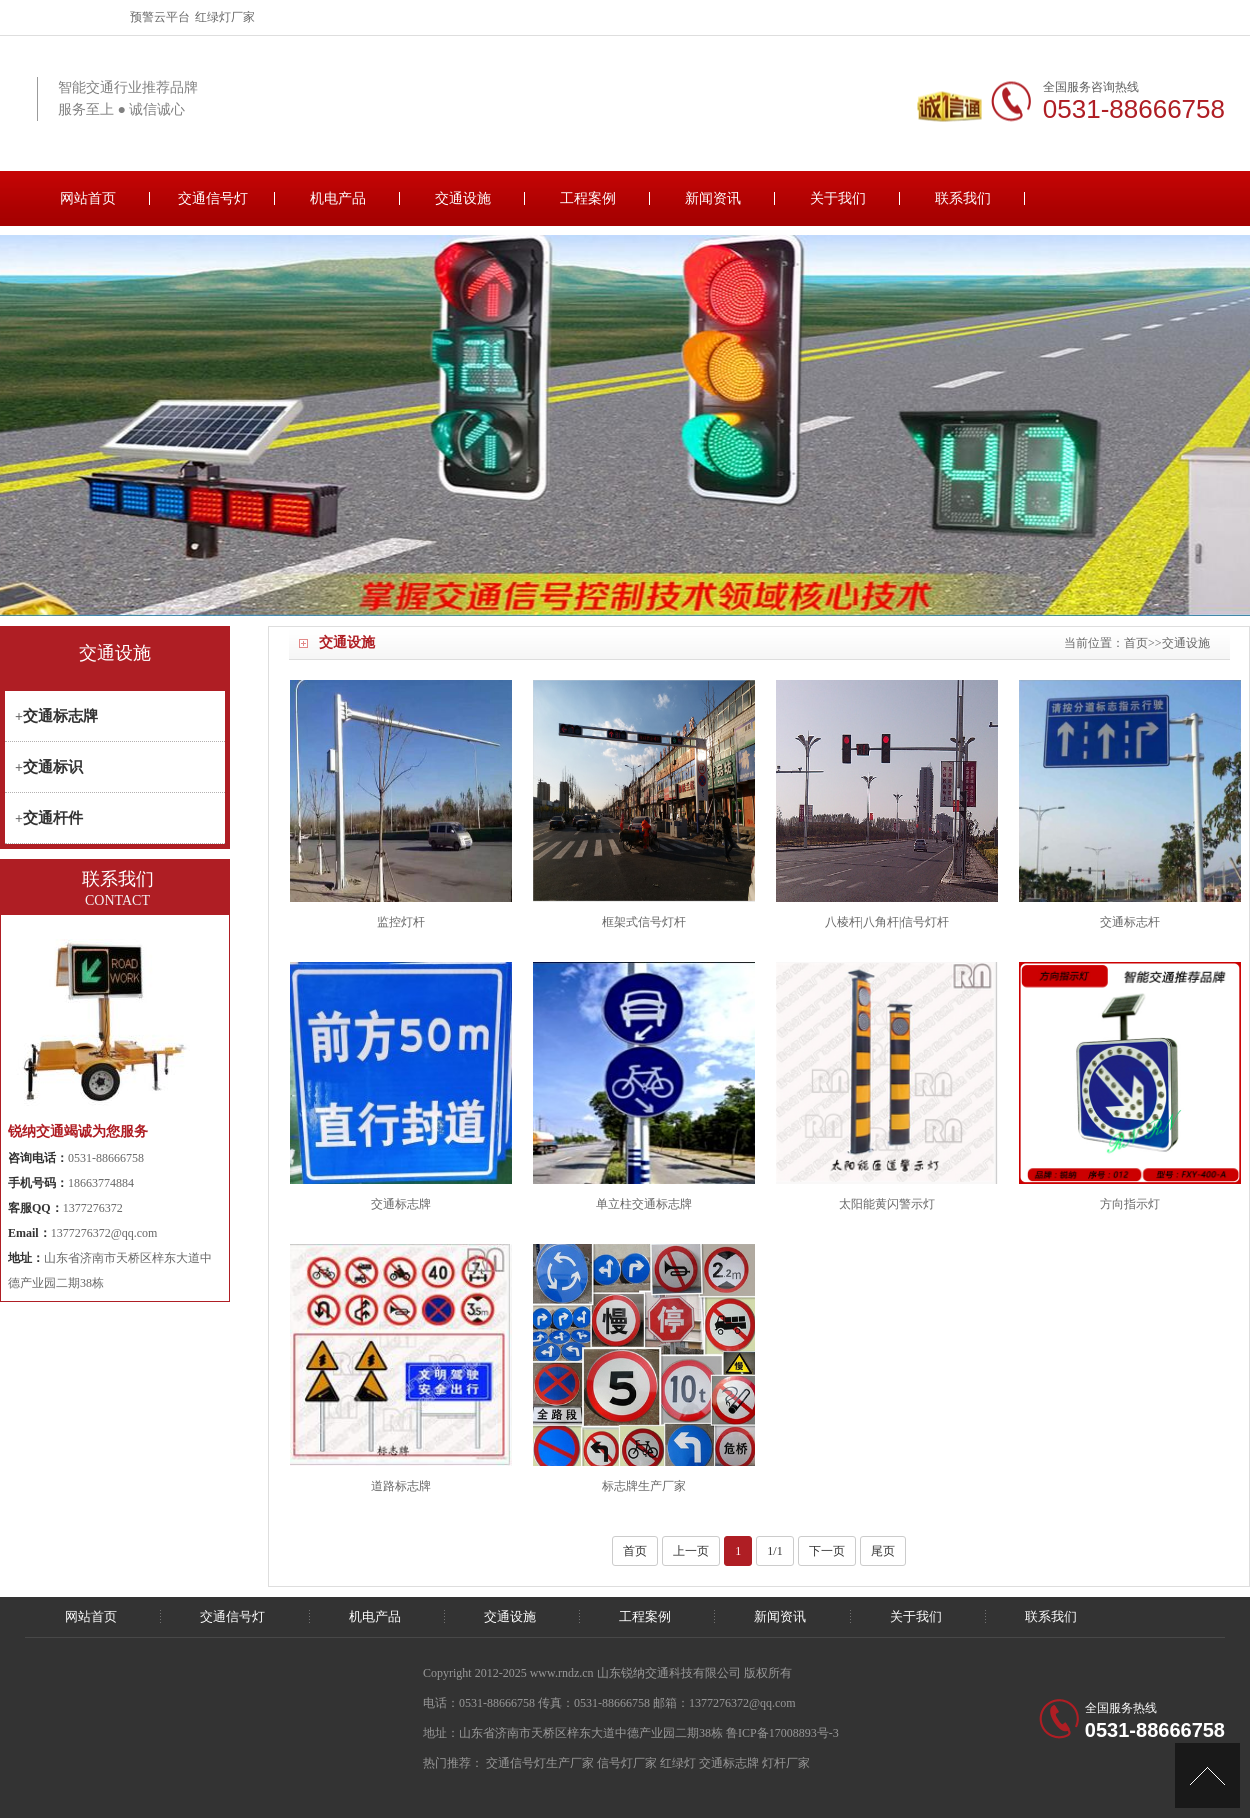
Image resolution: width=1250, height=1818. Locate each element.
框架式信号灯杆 (644, 922)
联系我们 (963, 198)
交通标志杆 (1130, 922)
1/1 (774, 1551)
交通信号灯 (213, 198)
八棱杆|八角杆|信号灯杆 (887, 922)
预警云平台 (160, 17)
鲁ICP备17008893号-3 (782, 1733)
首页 (1136, 643)
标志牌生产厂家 (644, 1486)
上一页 (691, 1551)
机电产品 (338, 198)
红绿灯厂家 (225, 17)
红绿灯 (678, 1763)
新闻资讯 (713, 198)
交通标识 (53, 767)
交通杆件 (53, 818)
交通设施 (463, 198)
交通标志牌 (401, 1204)
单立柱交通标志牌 (644, 1204)
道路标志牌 (401, 1486)
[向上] (1207, 1775)
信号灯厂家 (627, 1763)
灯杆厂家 (786, 1763)
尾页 (883, 1551)
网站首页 (88, 198)
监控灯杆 (401, 922)
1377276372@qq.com (104, 1233)
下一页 (827, 1551)
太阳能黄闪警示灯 (887, 1204)
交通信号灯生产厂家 (540, 1763)
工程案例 (588, 198)
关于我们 (838, 198)
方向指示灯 (1130, 1204)
